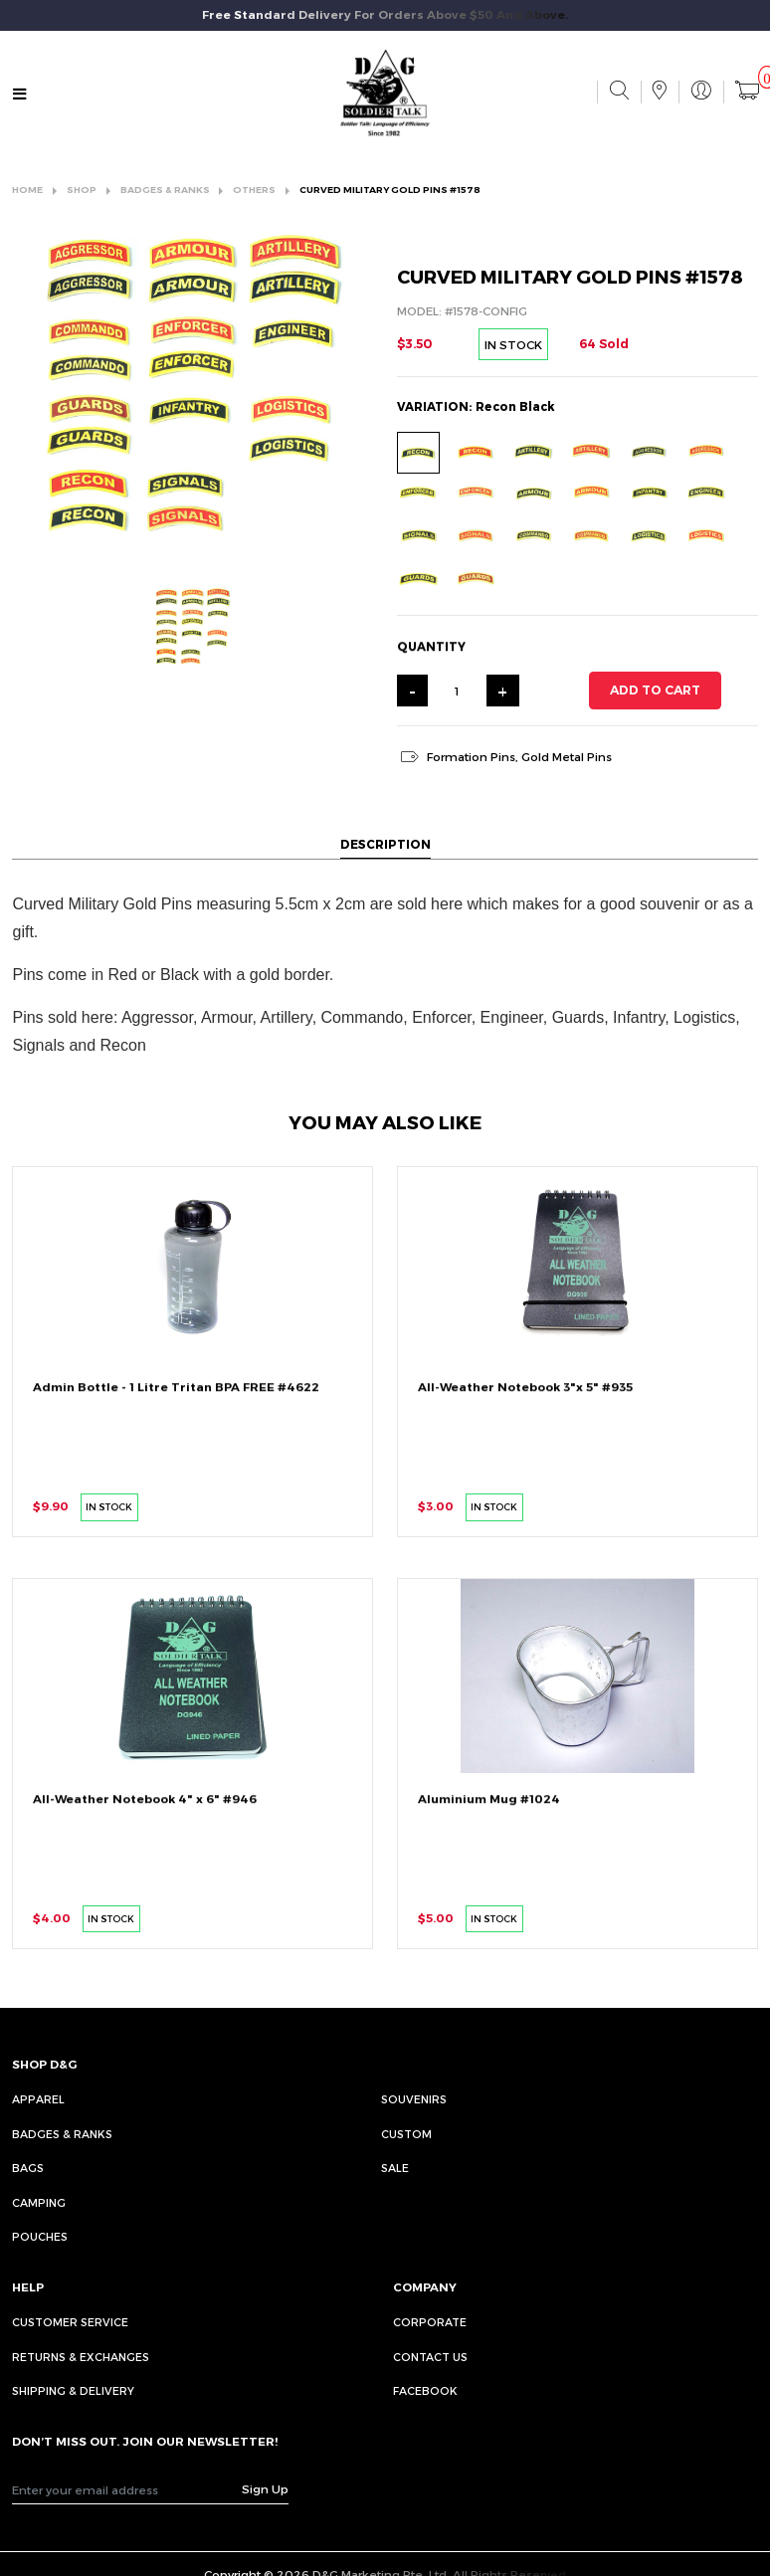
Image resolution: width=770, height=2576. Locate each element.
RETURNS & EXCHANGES (80, 2356)
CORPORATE (430, 2321)
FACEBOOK (425, 2390)
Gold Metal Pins (566, 756)
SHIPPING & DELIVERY (73, 2390)
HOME (27, 189)
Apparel (38, 2098)
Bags (28, 2167)
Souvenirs (414, 2098)
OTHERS (254, 189)
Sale (395, 2167)
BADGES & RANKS (165, 189)
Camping (39, 2202)
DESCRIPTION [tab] (385, 844)
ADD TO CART (655, 690)
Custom (406, 2133)
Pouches (40, 2236)
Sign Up (265, 2488)
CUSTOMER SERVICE (70, 2321)
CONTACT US (430, 2356)
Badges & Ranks (62, 2133)
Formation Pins (471, 756)
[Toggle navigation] (20, 94)
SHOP (81, 189)
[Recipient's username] (127, 2489)
